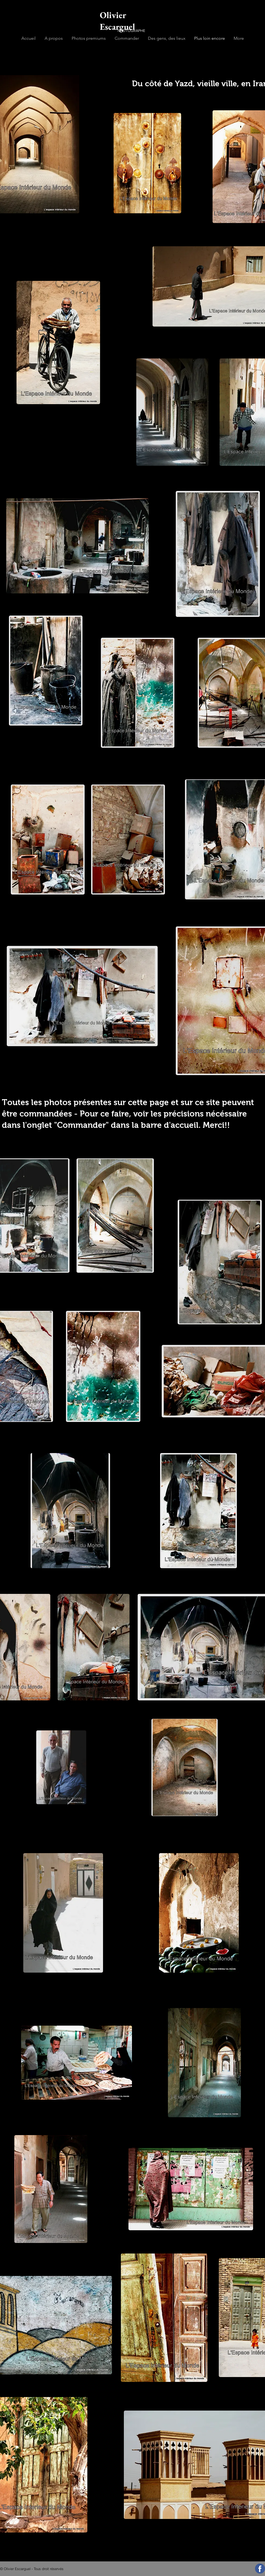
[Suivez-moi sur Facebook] (260, 2569)
